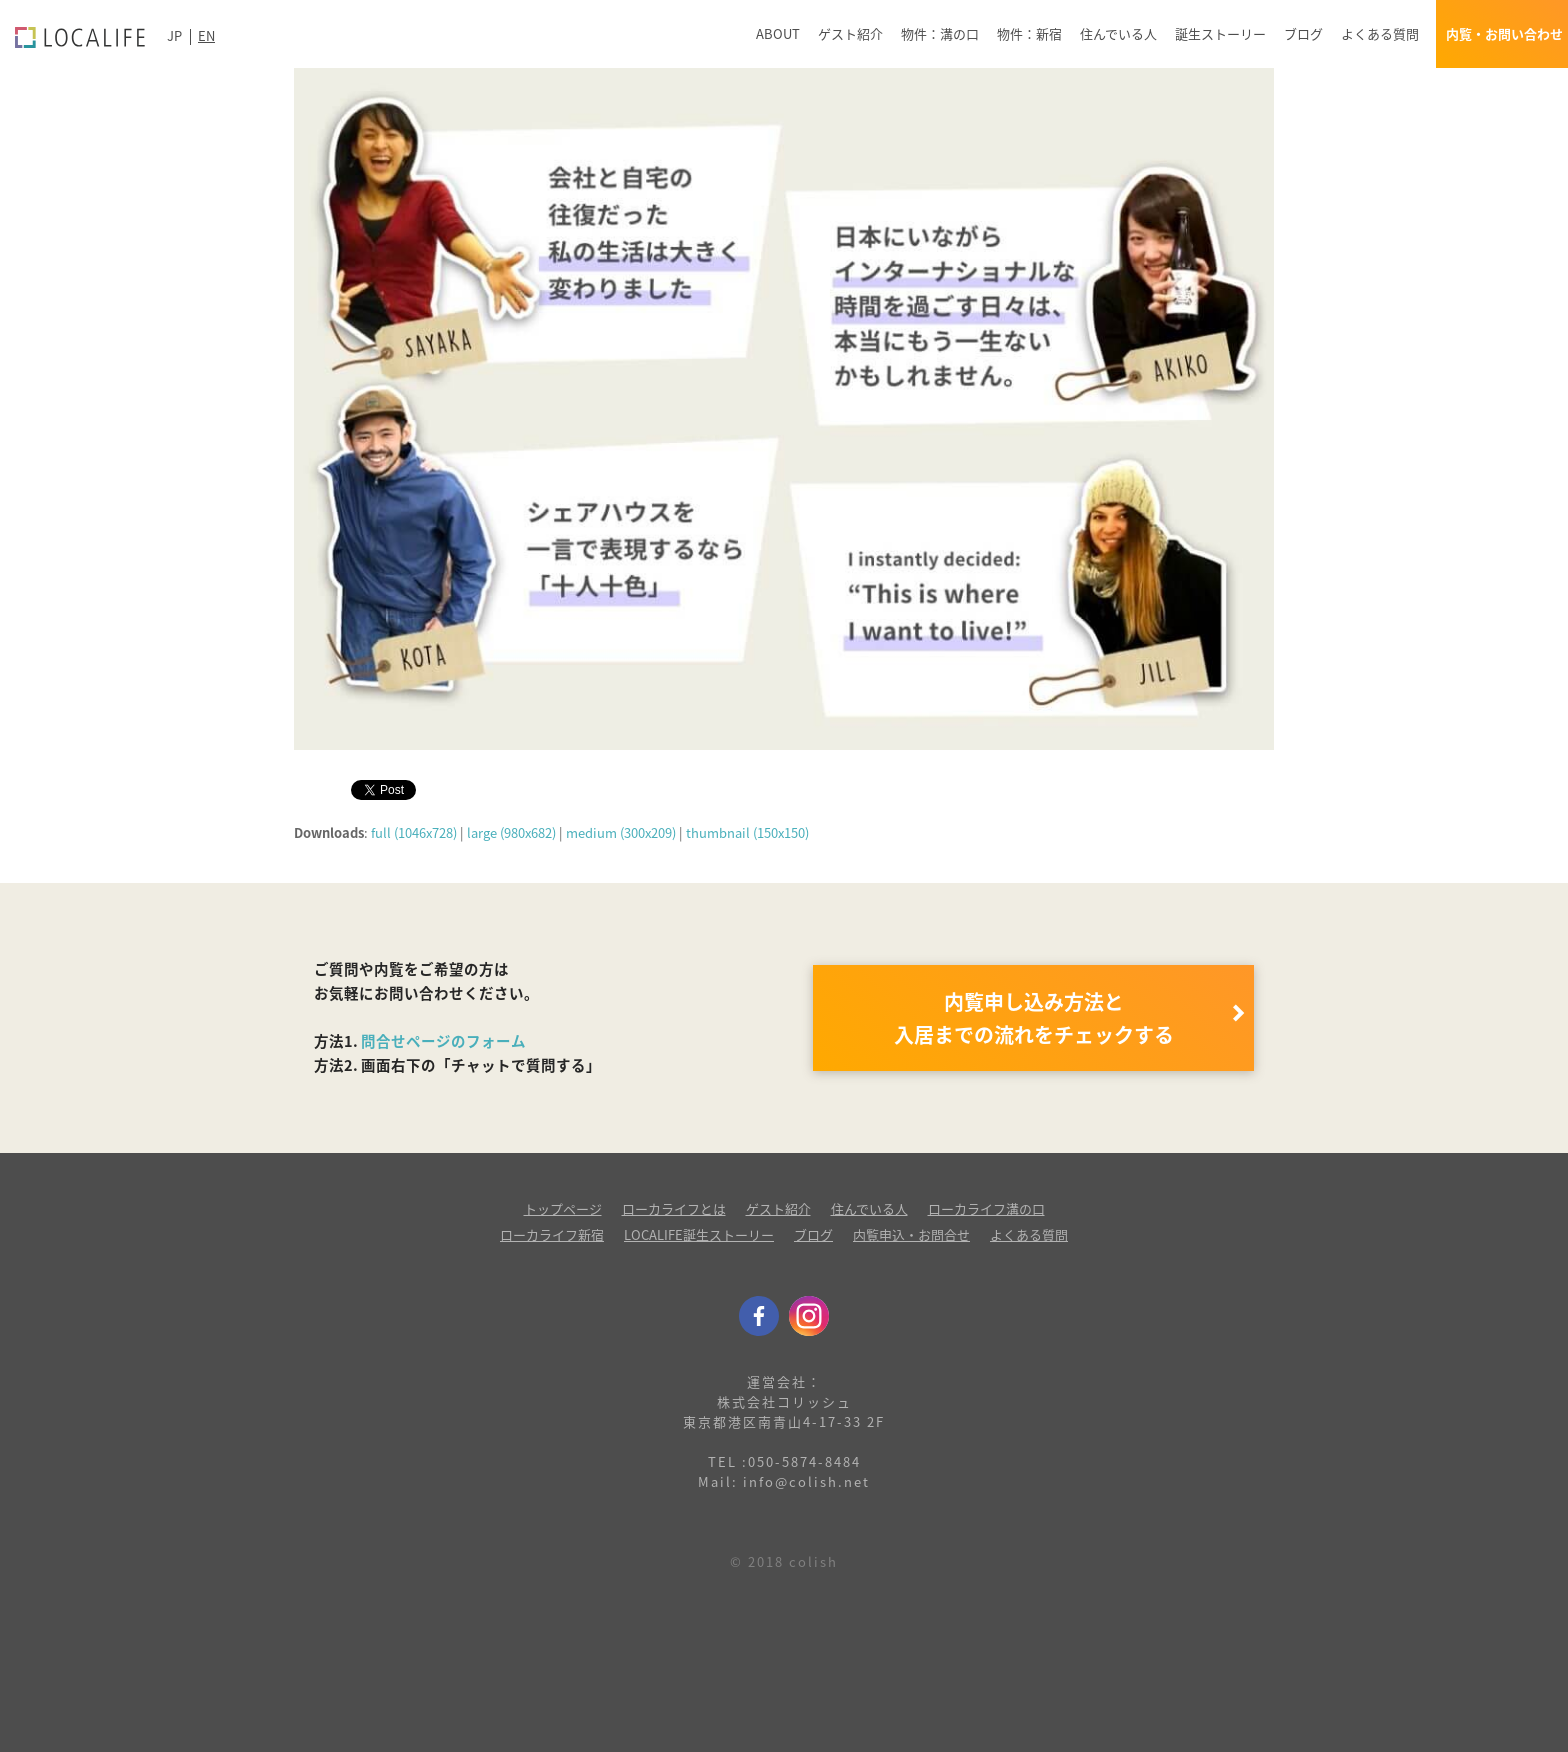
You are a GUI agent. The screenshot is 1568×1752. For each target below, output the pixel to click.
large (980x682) (511, 832)
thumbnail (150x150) (747, 832)
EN (206, 35)
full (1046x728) (414, 832)
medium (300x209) (621, 832)
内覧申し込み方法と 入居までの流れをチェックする (1034, 1018)
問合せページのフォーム (443, 1041)
